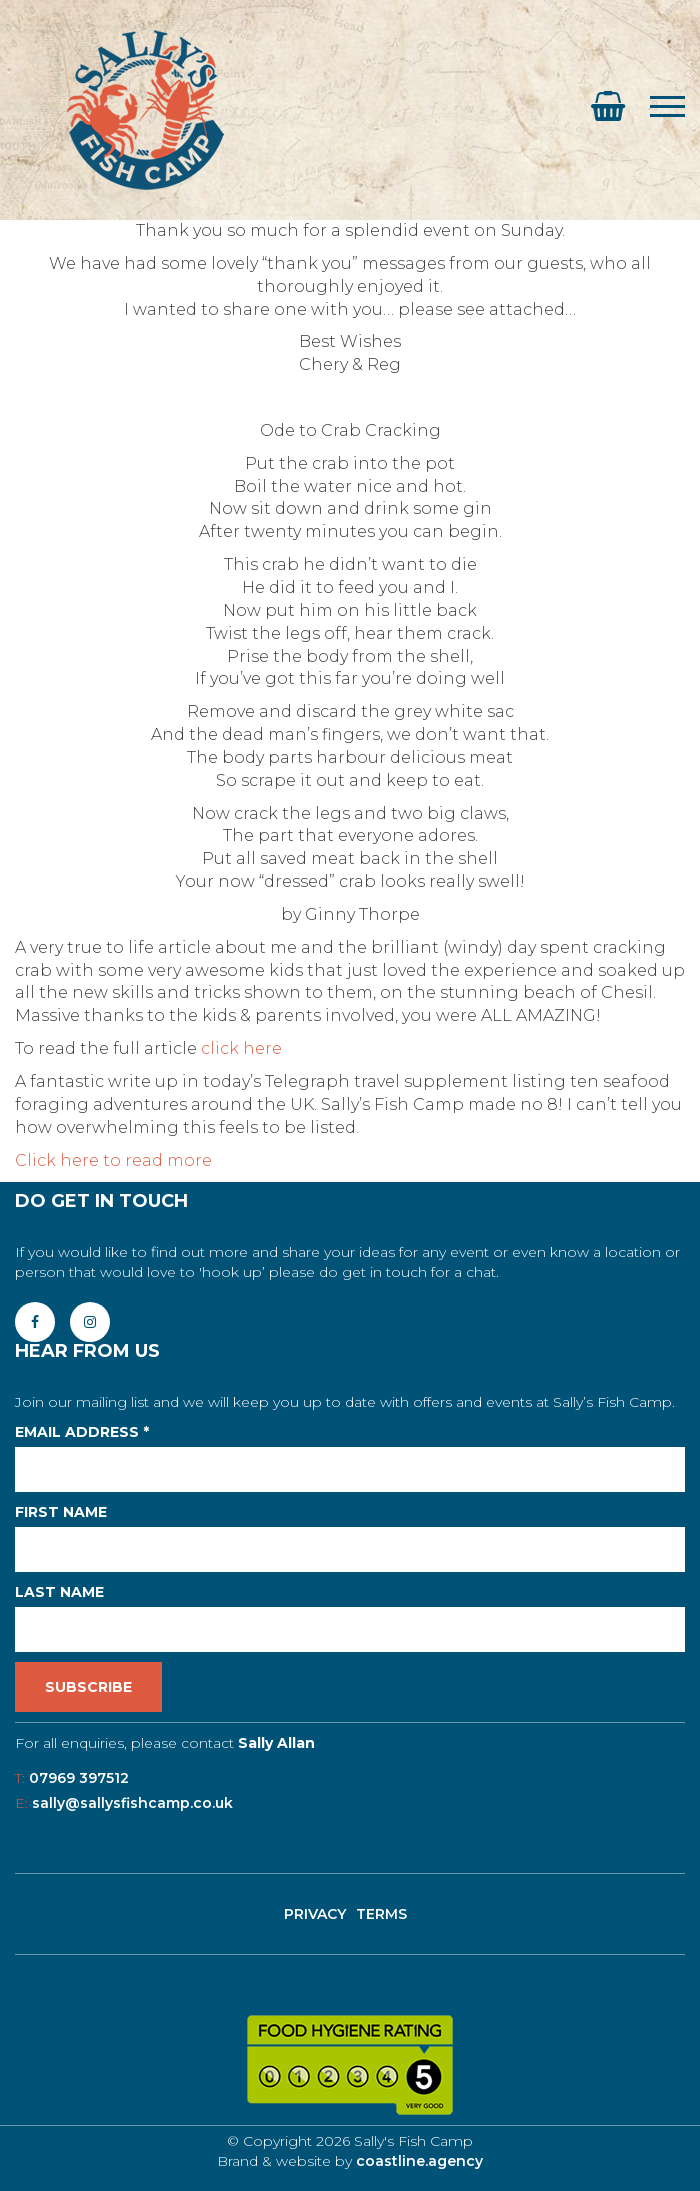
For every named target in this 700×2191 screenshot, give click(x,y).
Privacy (315, 1914)
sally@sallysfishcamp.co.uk (132, 1803)
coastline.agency (419, 2161)
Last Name (59, 1592)
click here (241, 1048)
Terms (381, 1914)
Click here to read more (113, 1160)
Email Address (82, 1432)
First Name (61, 1512)
